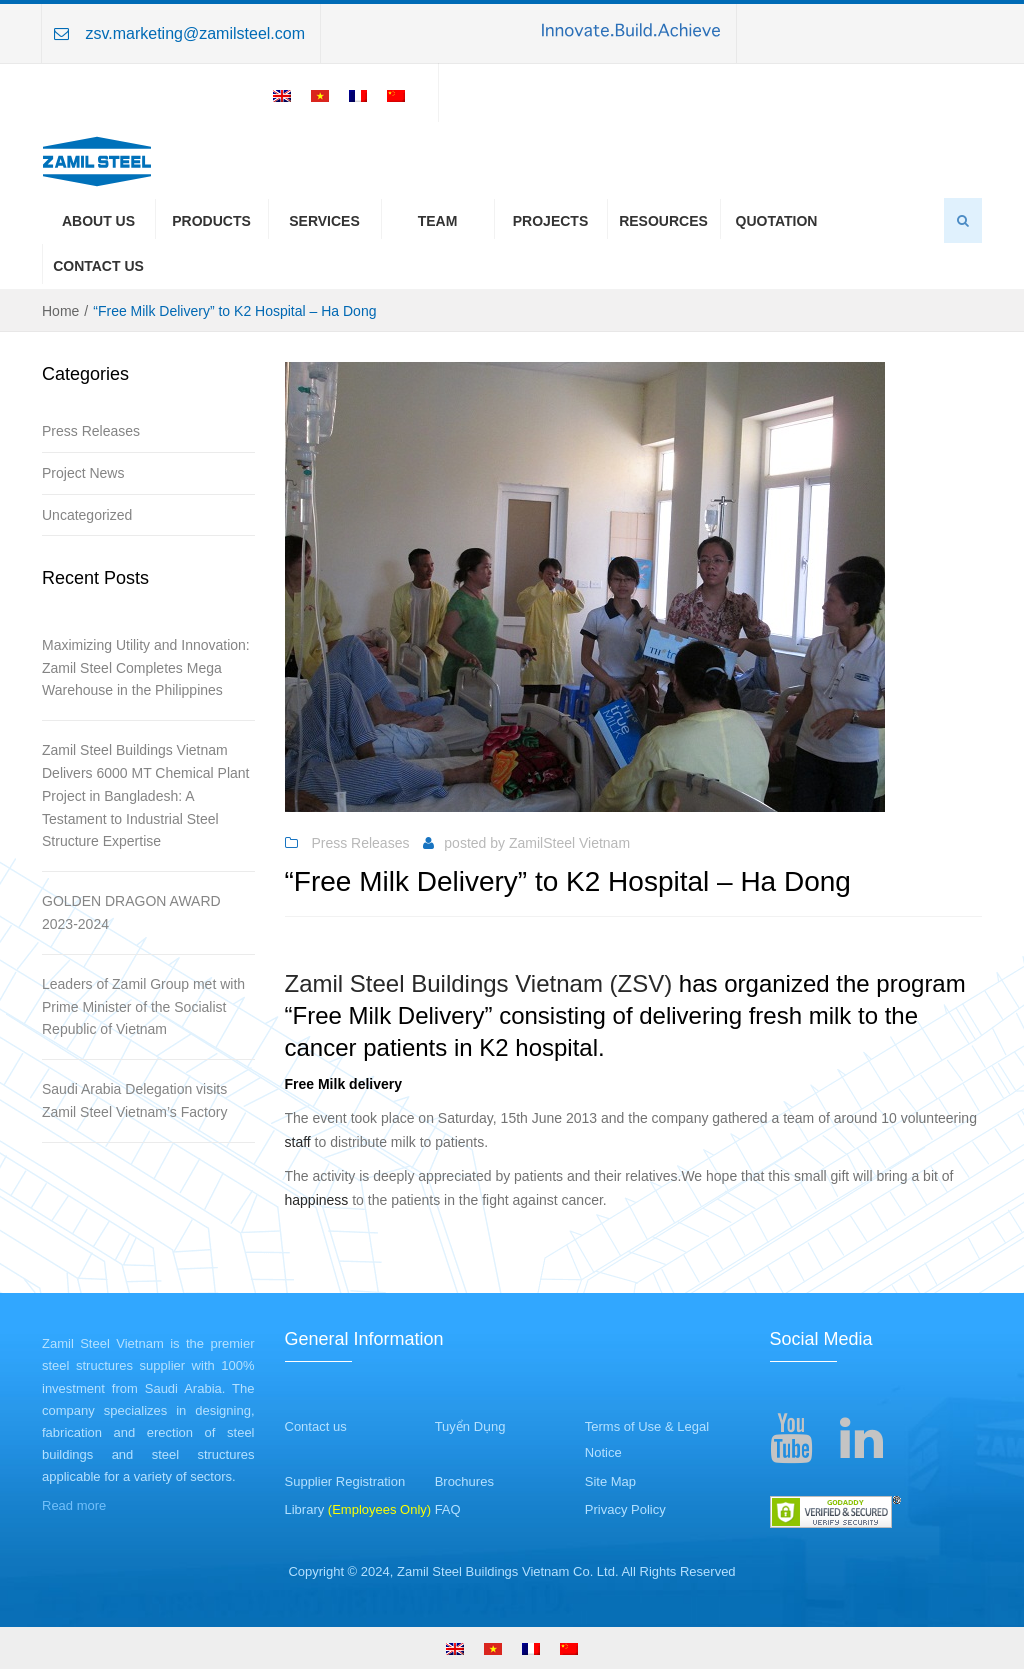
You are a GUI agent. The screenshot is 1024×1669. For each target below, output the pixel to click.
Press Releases (91, 431)
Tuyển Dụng (470, 1426)
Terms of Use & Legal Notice (647, 1440)
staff (298, 1142)
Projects (550, 221)
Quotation (777, 221)
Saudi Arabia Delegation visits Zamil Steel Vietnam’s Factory (134, 1100)
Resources (663, 221)
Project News (83, 473)
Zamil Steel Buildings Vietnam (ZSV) (479, 983)
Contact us (316, 1426)
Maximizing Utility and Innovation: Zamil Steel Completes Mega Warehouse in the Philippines (146, 668)
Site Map (610, 1481)
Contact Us (98, 266)
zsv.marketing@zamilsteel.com (195, 33)
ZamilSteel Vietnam (569, 843)
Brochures (464, 1481)
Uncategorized (87, 515)
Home (60, 311)
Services (324, 221)
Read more (74, 1505)
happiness (317, 1200)
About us (98, 221)
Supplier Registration (345, 1481)
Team (438, 221)
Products (211, 221)
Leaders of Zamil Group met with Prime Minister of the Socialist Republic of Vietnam (143, 1007)
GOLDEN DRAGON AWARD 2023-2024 (131, 912)
